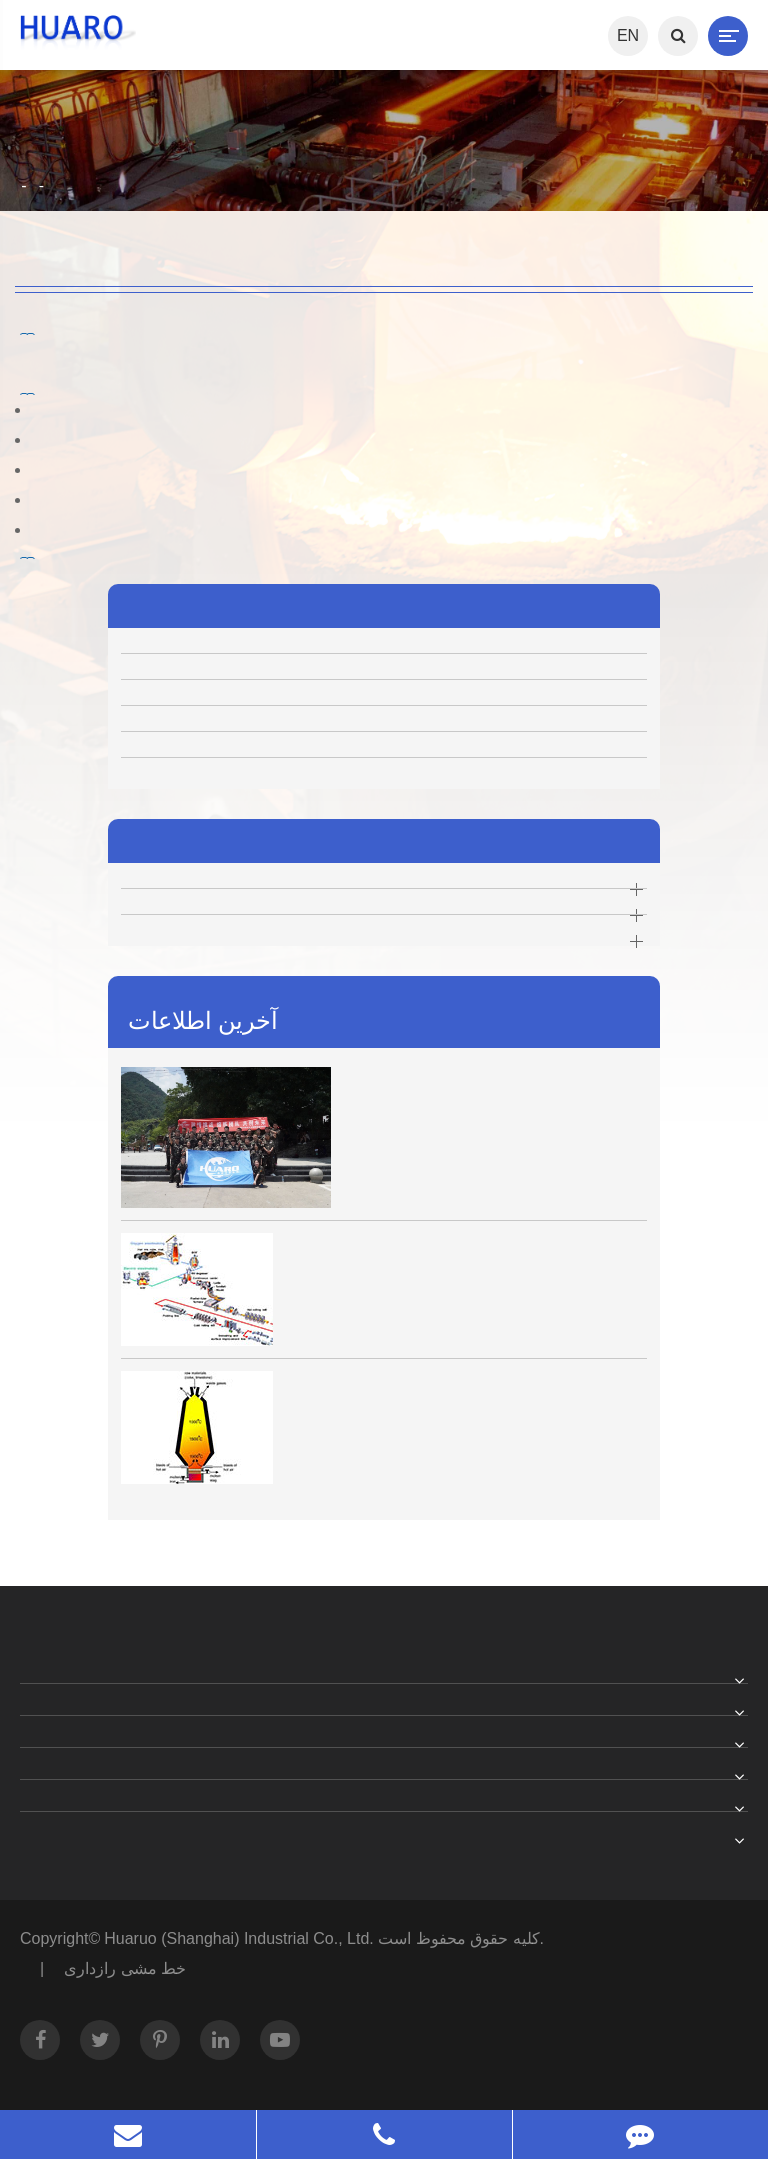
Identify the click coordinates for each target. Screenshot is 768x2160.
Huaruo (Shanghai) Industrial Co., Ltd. (241, 1938)
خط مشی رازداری (125, 1968)
